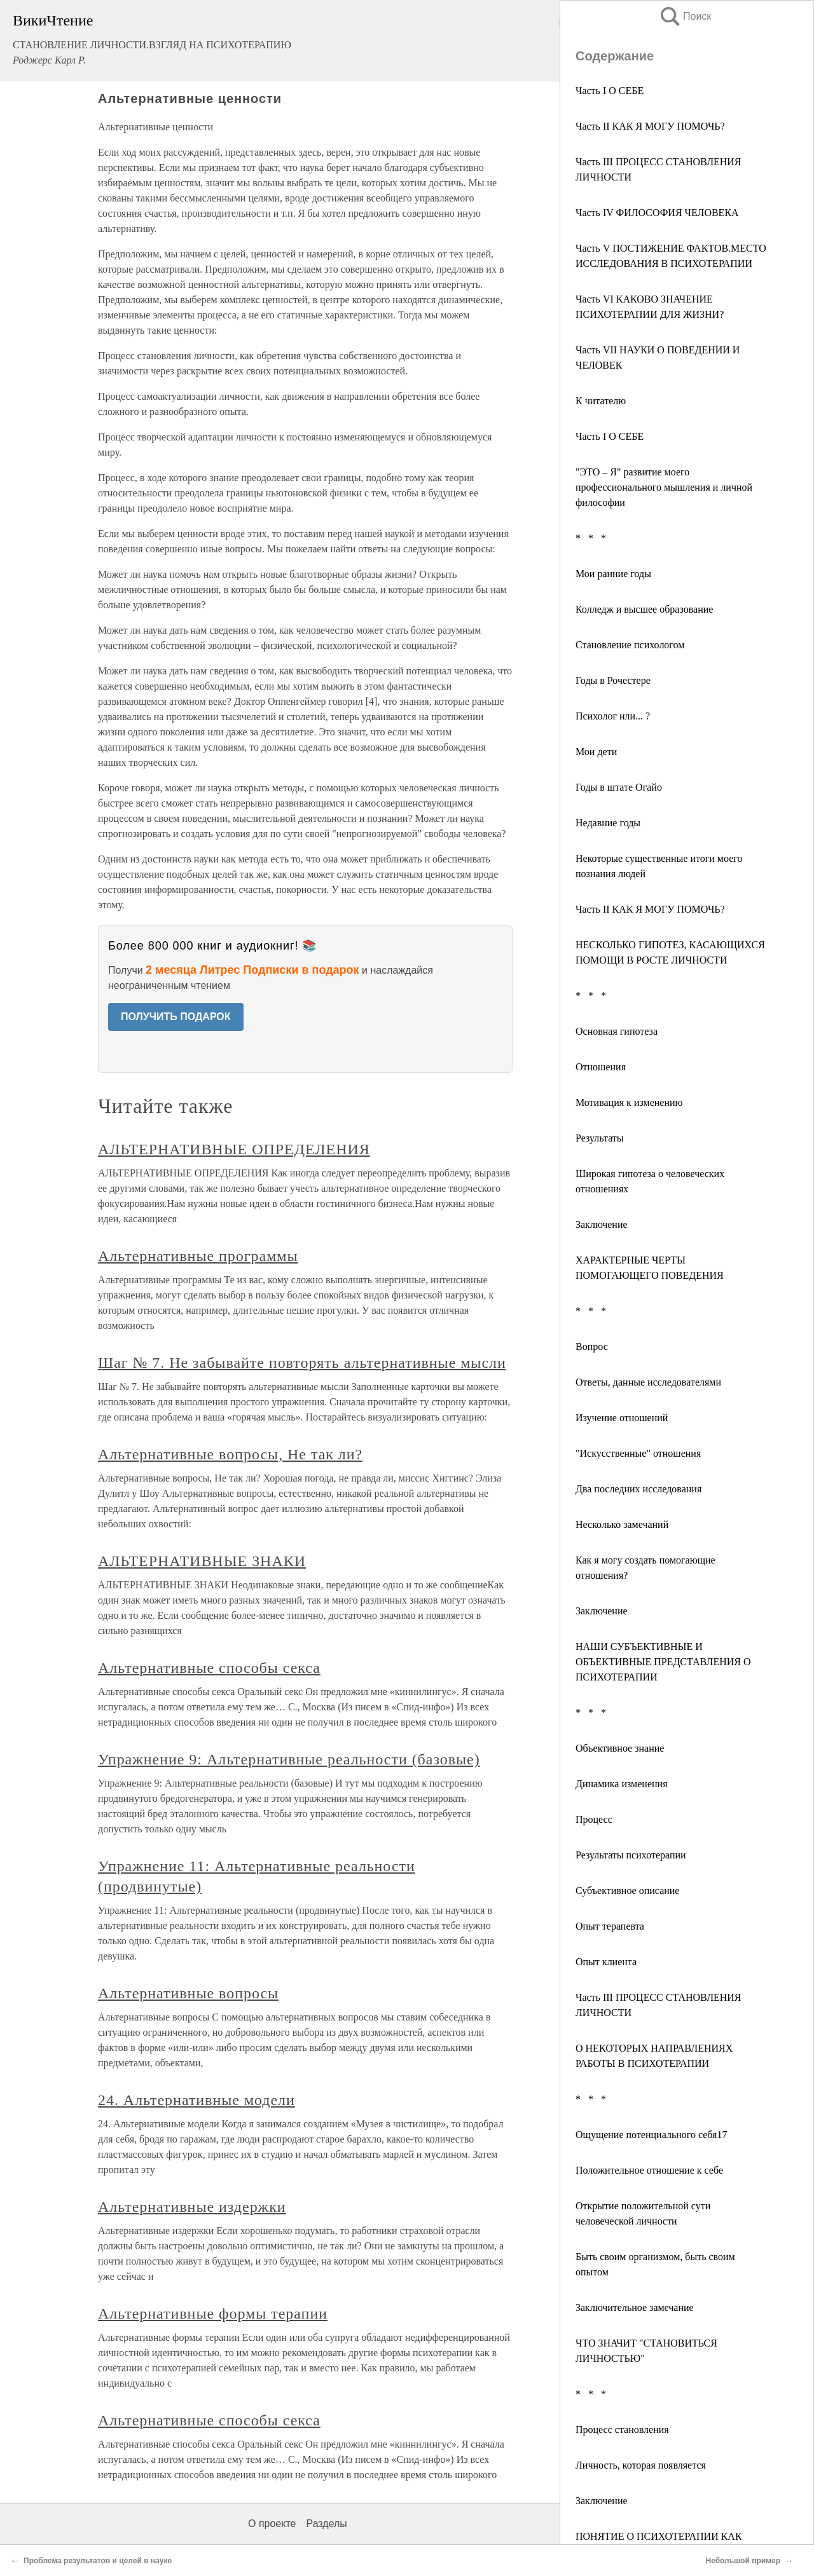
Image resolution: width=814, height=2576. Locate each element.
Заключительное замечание (635, 2307)
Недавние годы (608, 822)
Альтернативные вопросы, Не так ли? (230, 1454)
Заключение (602, 1224)
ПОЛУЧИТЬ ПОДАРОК (176, 1016)
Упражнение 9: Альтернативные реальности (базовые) (289, 1759)
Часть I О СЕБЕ (610, 90)
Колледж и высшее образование (644, 609)
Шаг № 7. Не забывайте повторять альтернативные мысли (302, 1362)
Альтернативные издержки (192, 2206)
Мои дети (596, 751)
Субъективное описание (627, 1890)
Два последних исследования (638, 1488)
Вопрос (592, 1346)
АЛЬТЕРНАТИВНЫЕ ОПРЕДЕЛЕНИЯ (234, 1149)
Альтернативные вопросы (188, 1993)
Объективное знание (620, 1748)
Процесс (594, 1819)
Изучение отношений (622, 1417)
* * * (591, 538)
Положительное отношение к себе (649, 2170)
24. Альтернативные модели (196, 2100)
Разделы (326, 2523)
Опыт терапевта (610, 1926)
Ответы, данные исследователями (648, 1382)
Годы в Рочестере (613, 680)
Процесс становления (622, 2429)
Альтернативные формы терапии (213, 2313)
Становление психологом (630, 644)
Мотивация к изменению (629, 1102)
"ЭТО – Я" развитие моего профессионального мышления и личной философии (664, 487)
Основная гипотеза (617, 1031)
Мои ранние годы (613, 573)
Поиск (685, 16)
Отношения (601, 1066)
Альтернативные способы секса (209, 1667)
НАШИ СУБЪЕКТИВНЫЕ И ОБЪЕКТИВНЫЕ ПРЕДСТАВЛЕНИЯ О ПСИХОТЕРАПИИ (663, 1661)
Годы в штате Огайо (619, 787)
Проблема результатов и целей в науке (98, 2560)
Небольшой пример (742, 2560)
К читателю (601, 400)
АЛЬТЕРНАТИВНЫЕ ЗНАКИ (202, 1561)
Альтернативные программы (198, 1256)
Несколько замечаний (622, 1524)
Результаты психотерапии (631, 1855)
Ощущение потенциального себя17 (651, 2134)
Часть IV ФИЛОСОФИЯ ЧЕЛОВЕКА (657, 212)
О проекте (272, 2523)
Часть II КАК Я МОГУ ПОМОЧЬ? (650, 126)
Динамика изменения (622, 1783)
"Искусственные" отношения (638, 1453)
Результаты (600, 1138)
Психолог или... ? (613, 716)
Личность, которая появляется (641, 2465)
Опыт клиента (606, 1961)
